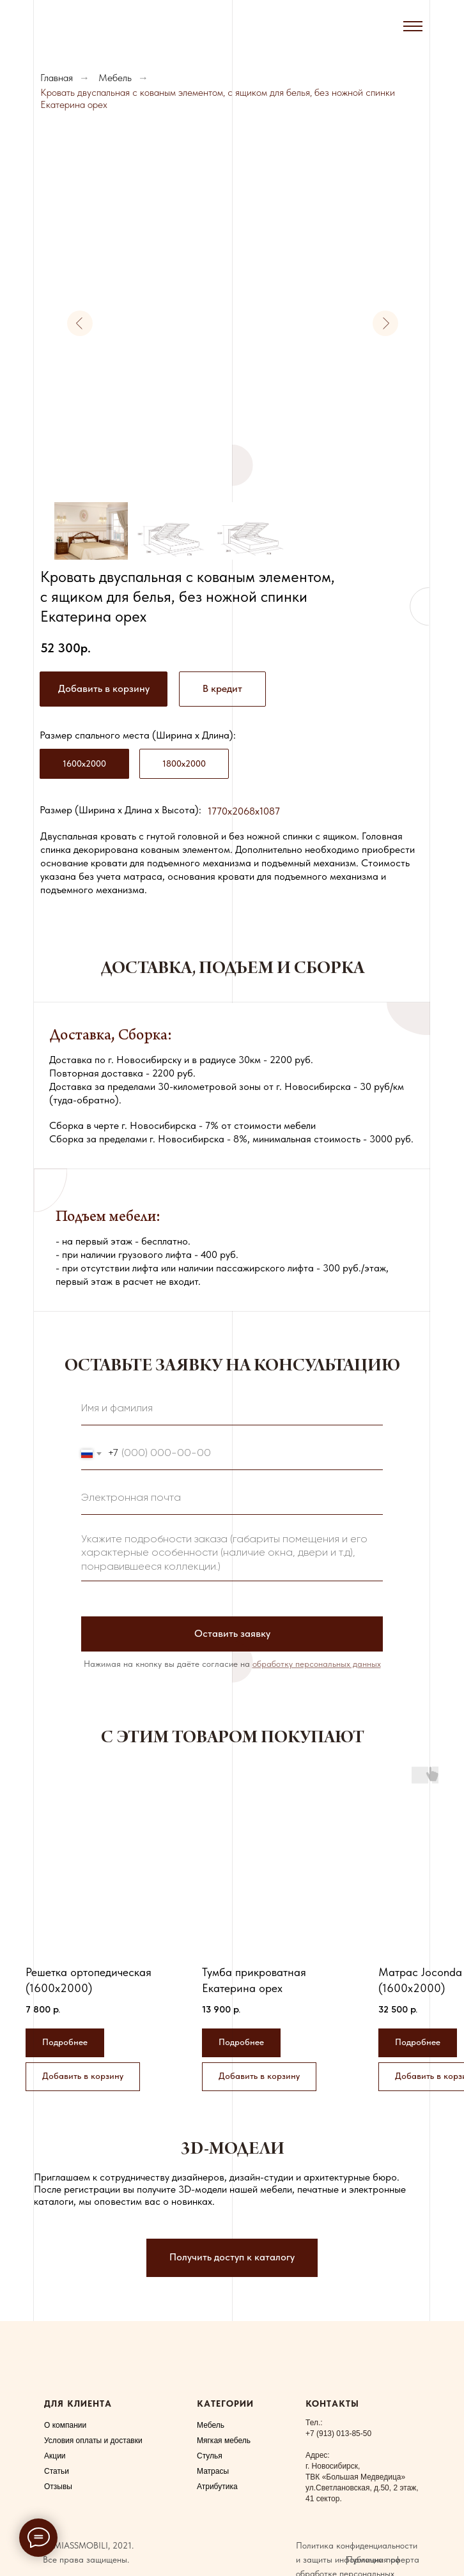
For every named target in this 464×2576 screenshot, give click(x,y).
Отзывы (58, 2486)
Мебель (115, 78)
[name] (232, 1409)
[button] (222, 689)
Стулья (209, 2455)
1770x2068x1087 (244, 811)
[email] (232, 1499)
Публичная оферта (382, 2559)
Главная (56, 78)
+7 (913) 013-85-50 (338, 2433)
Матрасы (213, 2471)
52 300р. (65, 648)
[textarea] (232, 1554)
